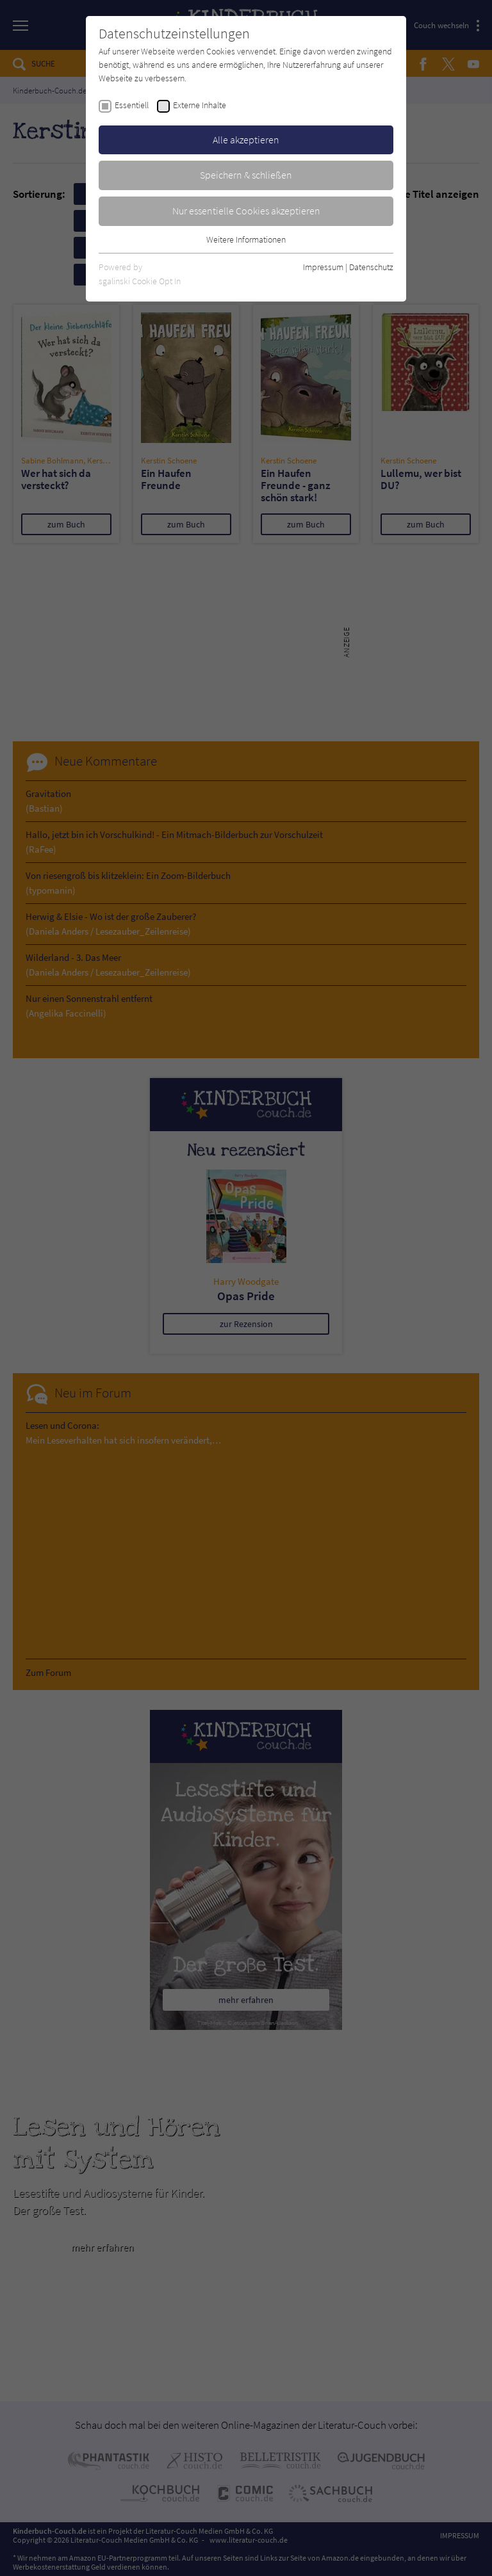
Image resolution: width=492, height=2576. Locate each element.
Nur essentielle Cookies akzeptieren (246, 210)
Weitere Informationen (246, 239)
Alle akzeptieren (246, 139)
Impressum (323, 267)
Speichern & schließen (246, 174)
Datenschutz (371, 267)
